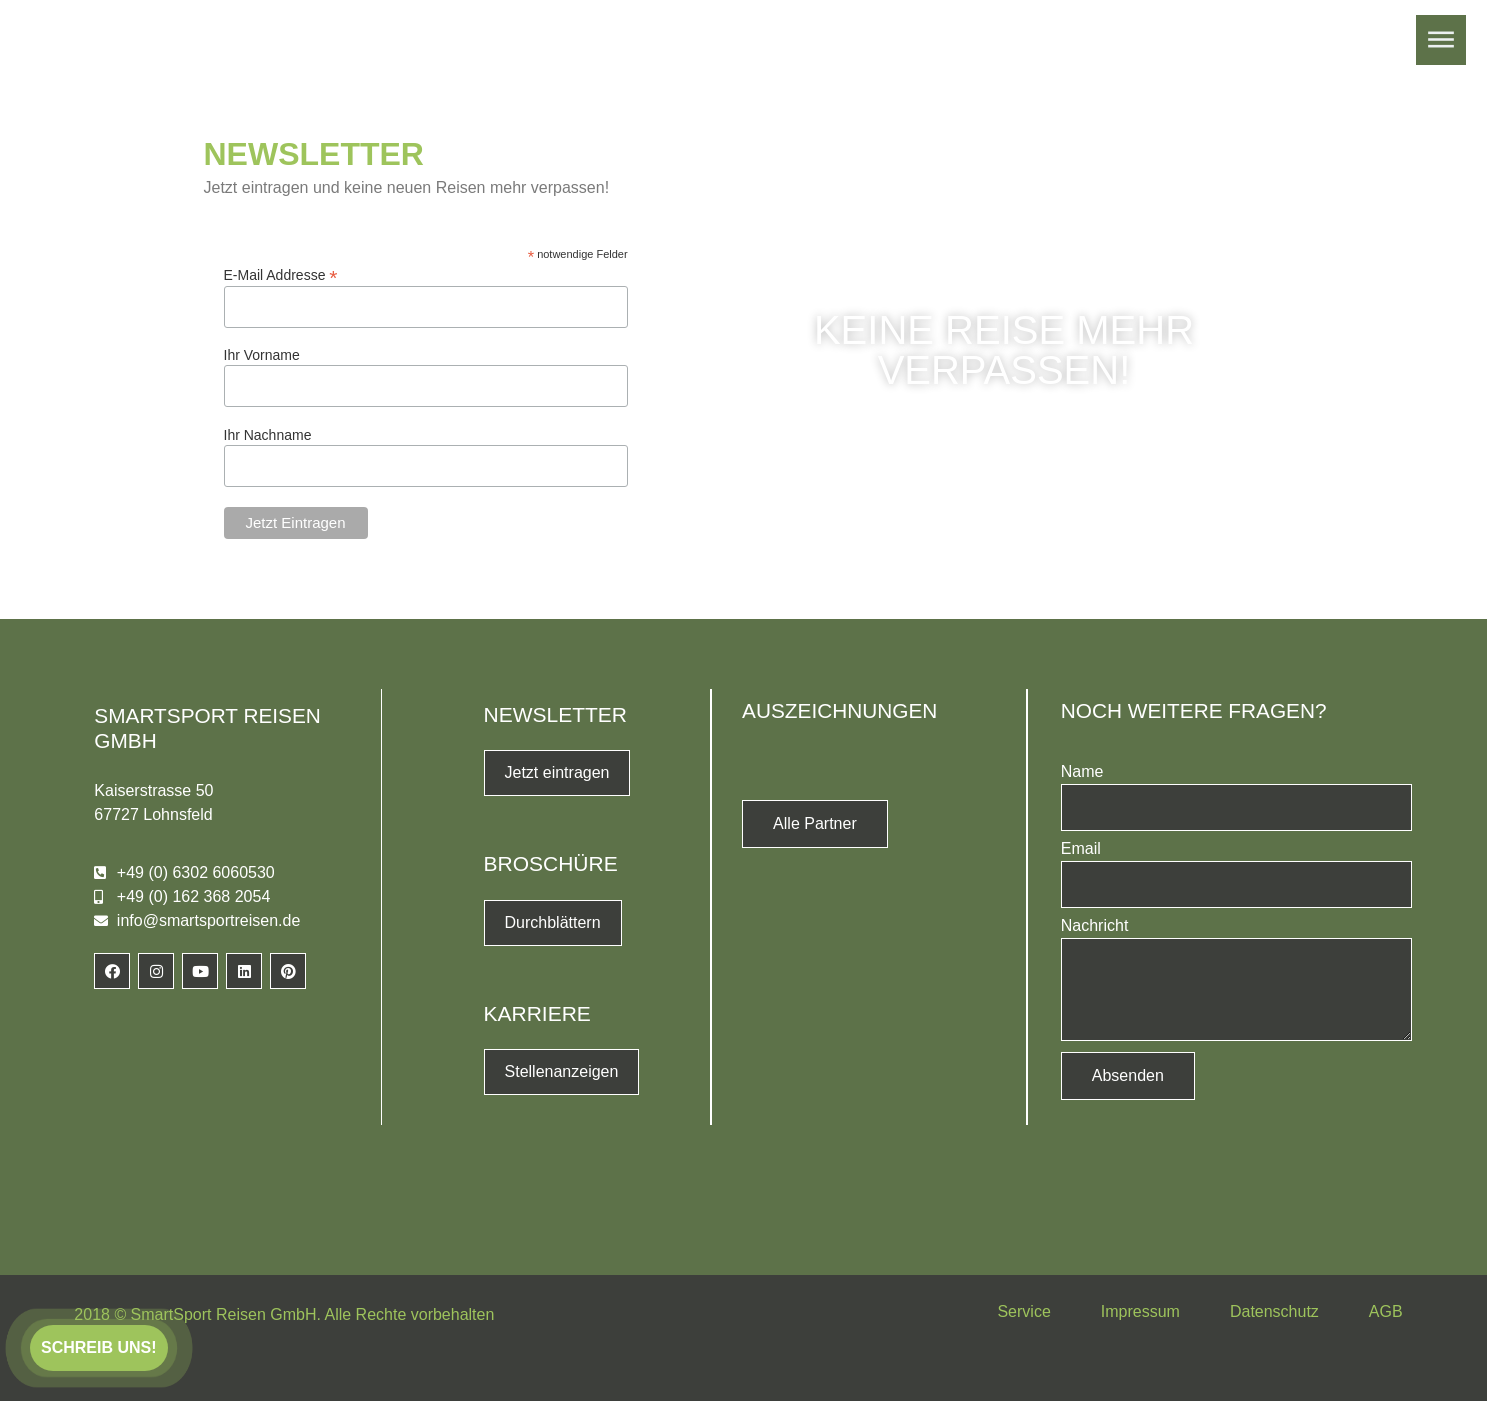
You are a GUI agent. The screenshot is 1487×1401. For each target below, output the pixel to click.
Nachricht (1095, 926)
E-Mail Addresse (281, 274)
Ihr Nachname (268, 435)
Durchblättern (553, 922)
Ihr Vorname (262, 355)
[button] (99, 1348)
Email (1081, 849)
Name (1082, 772)
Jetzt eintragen (557, 772)
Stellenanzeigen (562, 1071)
